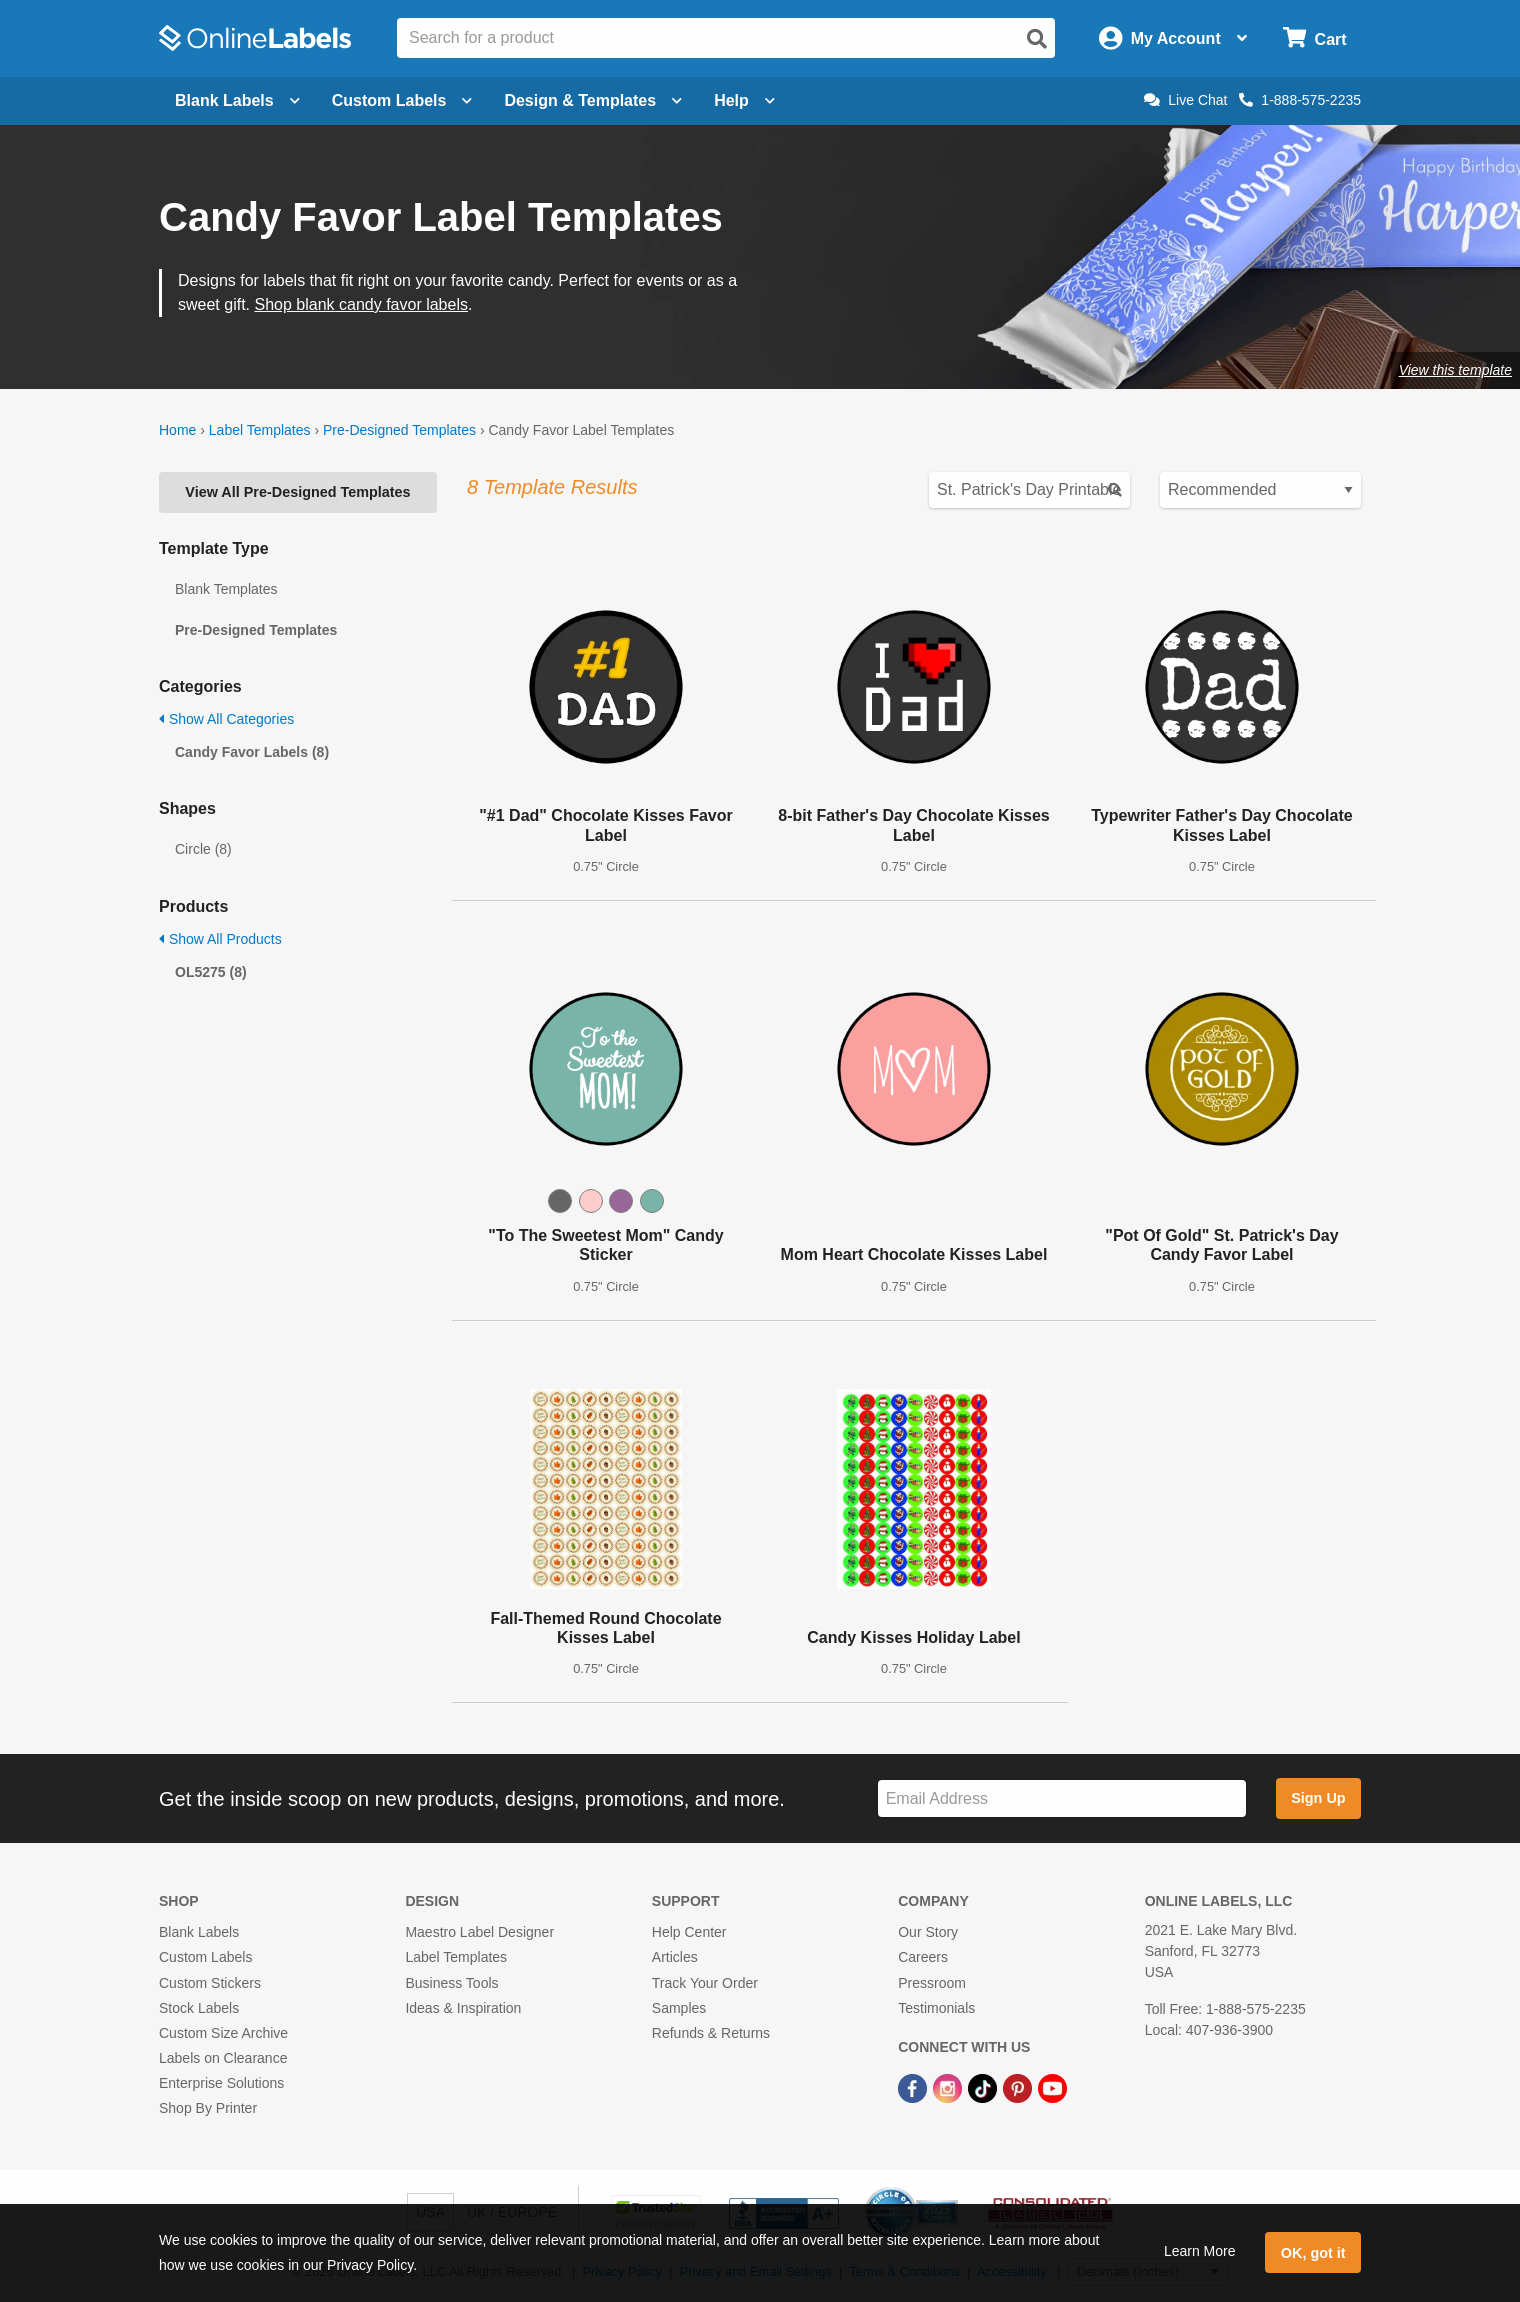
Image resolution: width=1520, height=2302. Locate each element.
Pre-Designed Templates (399, 430)
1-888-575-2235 (1300, 100)
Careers (923, 1957)
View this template (1455, 370)
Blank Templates (226, 589)
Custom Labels (205, 1957)
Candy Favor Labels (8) (252, 752)
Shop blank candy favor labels (360, 304)
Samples (679, 2008)
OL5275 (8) (211, 972)
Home (177, 430)
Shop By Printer (208, 2108)
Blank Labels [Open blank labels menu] (237, 100)
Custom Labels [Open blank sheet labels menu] (402, 100)
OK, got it (1313, 2253)
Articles (675, 1957)
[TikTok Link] (984, 2087)
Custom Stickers (210, 1983)
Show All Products (220, 939)
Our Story (928, 1932)
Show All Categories (226, 719)
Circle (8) (203, 849)
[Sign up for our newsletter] (1062, 1798)
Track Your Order (705, 1983)
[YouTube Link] (1052, 2087)
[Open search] (1037, 39)
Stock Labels (199, 2008)
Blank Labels (199, 1932)
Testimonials (936, 2008)
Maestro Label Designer (479, 1932)
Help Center (689, 1932)
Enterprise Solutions (221, 2083)
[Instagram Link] (949, 2087)
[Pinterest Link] (1019, 2087)
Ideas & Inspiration (463, 2008)
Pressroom (932, 1983)
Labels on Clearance (223, 2058)
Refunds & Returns (711, 2033)
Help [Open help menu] (744, 100)
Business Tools (451, 1983)
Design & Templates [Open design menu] (593, 100)
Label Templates (260, 430)
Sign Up (1318, 1798)
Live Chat (1185, 100)
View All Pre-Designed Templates (297, 492)
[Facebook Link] (914, 2087)
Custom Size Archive (223, 2033)
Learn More (1200, 2251)
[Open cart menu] (1314, 38)
